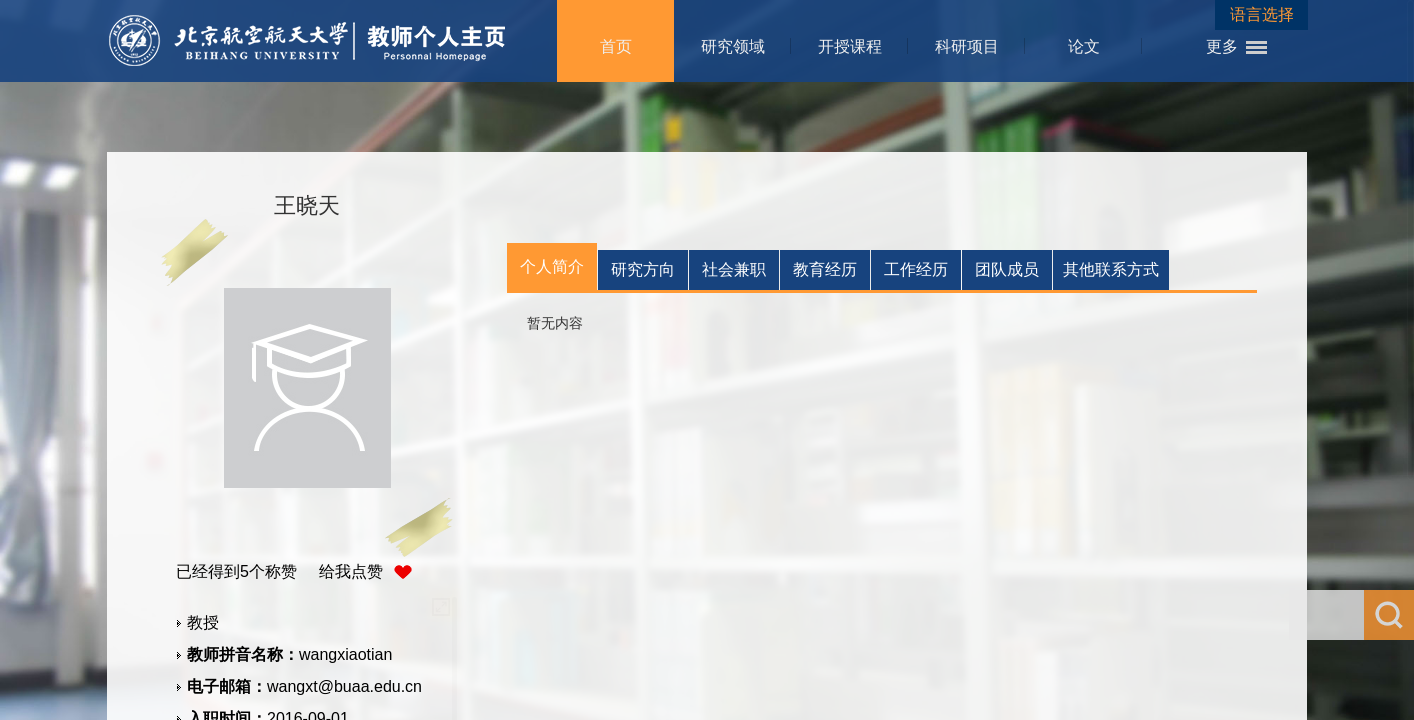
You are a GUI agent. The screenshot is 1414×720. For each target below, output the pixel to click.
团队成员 (1007, 269)
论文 (1084, 46)
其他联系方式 (1111, 269)
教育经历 (825, 269)
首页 (616, 46)
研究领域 (733, 46)
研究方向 (643, 269)
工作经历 (916, 269)
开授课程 (850, 46)
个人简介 (552, 266)
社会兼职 (734, 269)
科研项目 (967, 46)
